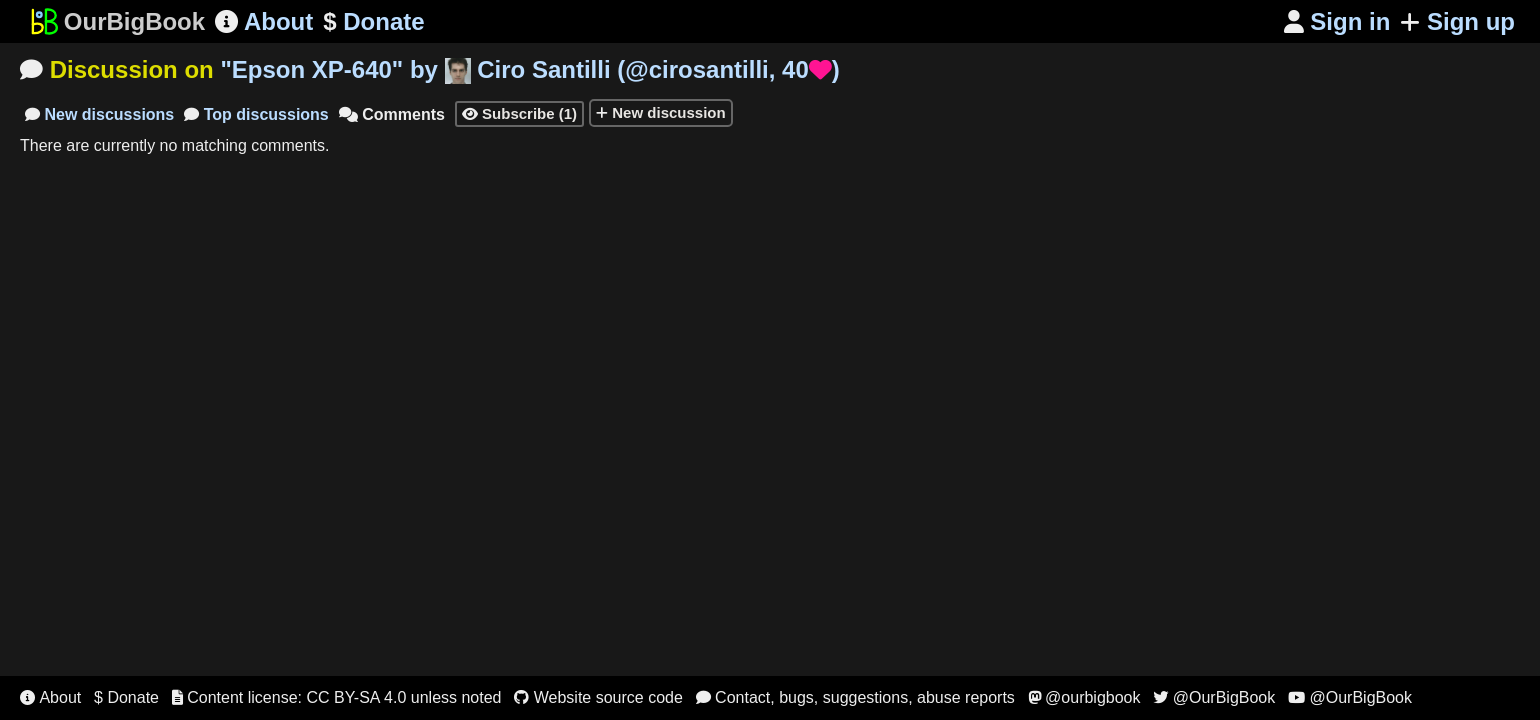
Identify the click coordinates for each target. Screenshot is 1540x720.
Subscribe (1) (519, 113)
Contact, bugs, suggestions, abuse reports (855, 697)
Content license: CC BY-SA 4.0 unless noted (337, 697)
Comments (392, 114)
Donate (373, 22)
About (264, 21)
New (99, 114)
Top (256, 114)
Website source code (598, 697)
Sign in (1337, 21)
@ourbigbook (1084, 697)
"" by (529, 69)
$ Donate (126, 697)
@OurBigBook (1214, 697)
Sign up (1457, 21)
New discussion (661, 112)
